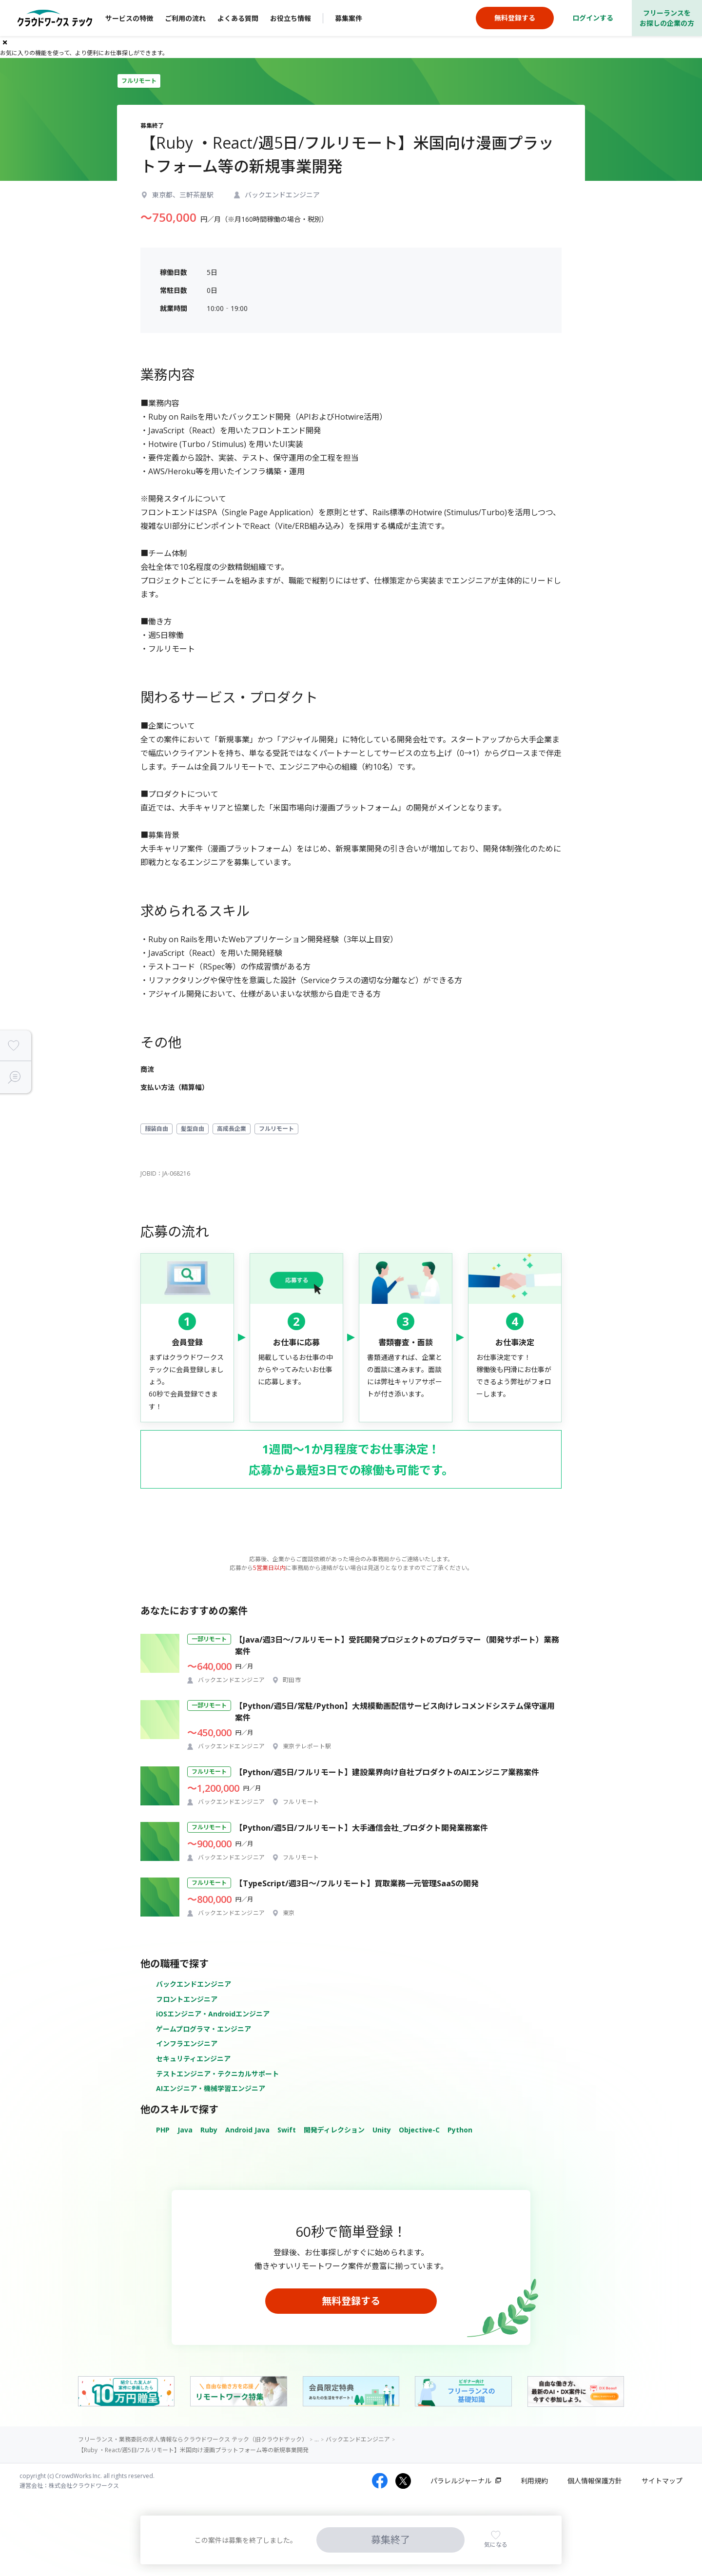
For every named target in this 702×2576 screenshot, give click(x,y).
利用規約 (534, 2480)
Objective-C (419, 2129)
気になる (495, 2544)
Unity (381, 2129)
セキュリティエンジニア (193, 2058)
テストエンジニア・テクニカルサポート (217, 2073)
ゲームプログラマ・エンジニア (203, 2029)
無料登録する (351, 2300)
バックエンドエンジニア (193, 1984)
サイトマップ (662, 2480)
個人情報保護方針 (594, 2480)
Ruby (208, 2129)
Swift (286, 2129)
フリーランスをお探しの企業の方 (667, 18)
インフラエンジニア (186, 2043)
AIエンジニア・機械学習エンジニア (210, 2088)
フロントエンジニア (186, 1999)
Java (185, 2129)
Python (460, 2129)
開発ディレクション (334, 2129)
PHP (163, 2129)
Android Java (247, 2129)
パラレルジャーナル (460, 2480)
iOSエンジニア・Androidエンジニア (213, 2013)
